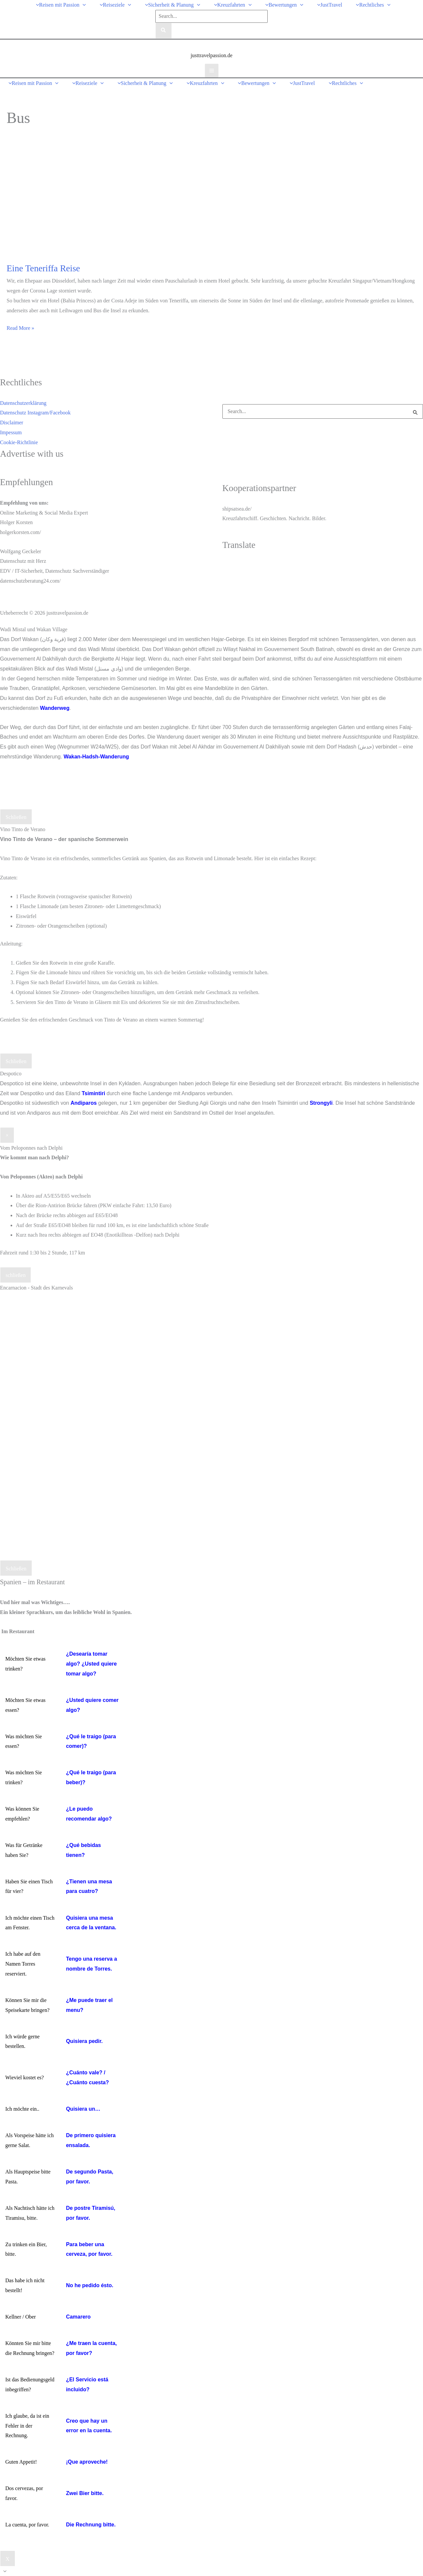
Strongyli (321, 1103)
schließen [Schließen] (15, 1275)
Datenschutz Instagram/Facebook (35, 412)
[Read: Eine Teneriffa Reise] (86, 201)
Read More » (20, 328)
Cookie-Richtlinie (19, 442)
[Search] (163, 31)
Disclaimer (11, 422)
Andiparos (83, 1103)
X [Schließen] (8, 2559)
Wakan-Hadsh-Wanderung (96, 756)
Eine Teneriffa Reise (43, 268)
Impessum (11, 432)
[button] (82, 5)
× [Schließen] (7, 1135)
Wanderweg (54, 708)
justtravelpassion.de (212, 55)
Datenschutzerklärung (23, 403)
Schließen (16, 817)
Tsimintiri (93, 1093)
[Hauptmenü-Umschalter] (211, 70)
